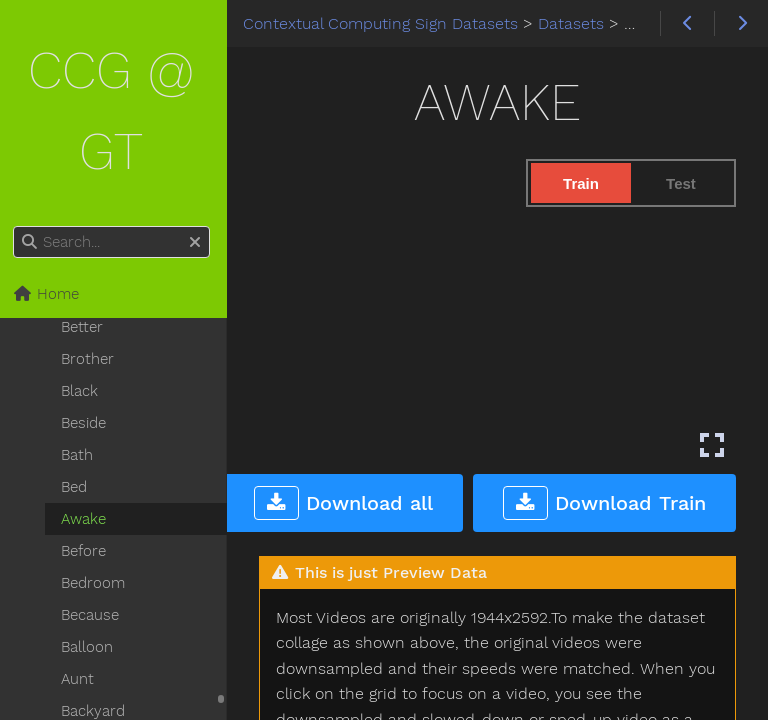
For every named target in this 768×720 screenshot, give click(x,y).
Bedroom (96, 583)
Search (17, 226)
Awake (86, 519)
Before (86, 551)
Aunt (80, 679)
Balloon (90, 647)
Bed (77, 487)
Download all (343, 501)
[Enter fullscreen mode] (712, 443)
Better (85, 327)
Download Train (604, 501)
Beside (86, 423)
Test (681, 183)
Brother (90, 359)
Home (49, 294)
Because (93, 615)
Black (82, 391)
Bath (80, 455)
